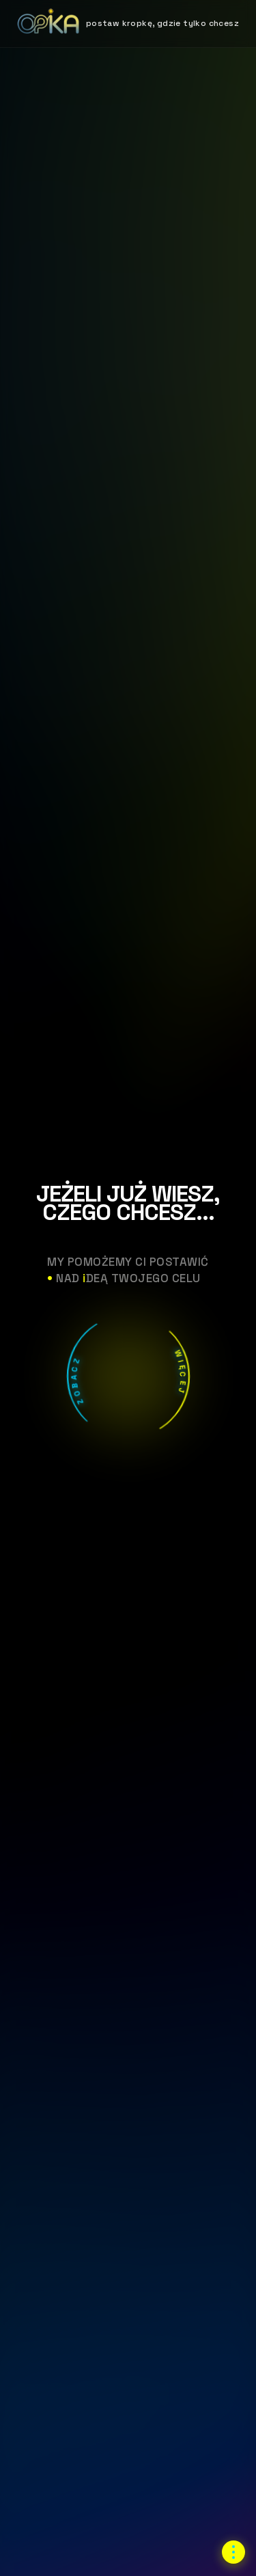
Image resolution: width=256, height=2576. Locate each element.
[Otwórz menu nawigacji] (233, 2552)
